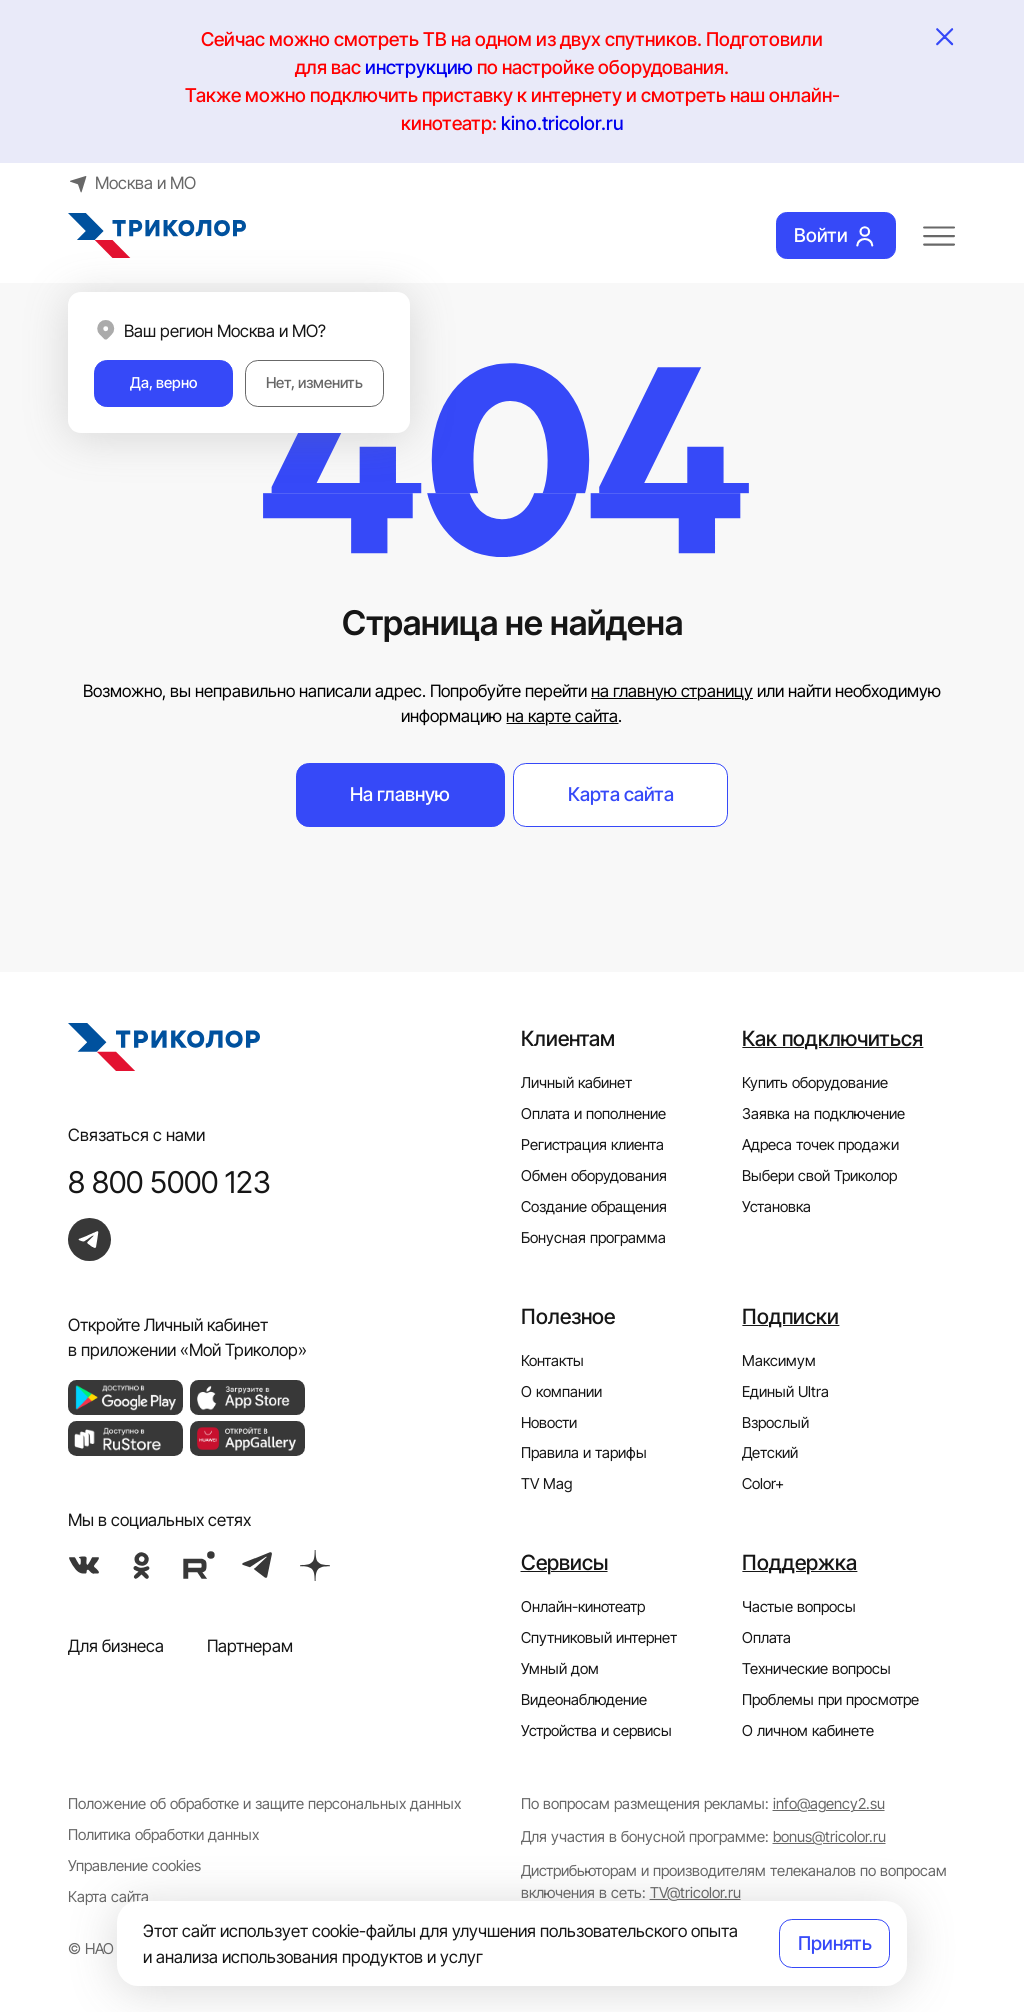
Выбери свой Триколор (819, 1176)
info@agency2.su (829, 1804)
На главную (400, 794)
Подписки (790, 1316)
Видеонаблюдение (584, 1700)
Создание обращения (594, 1207)
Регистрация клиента (592, 1145)
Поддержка (799, 1562)
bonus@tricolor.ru (829, 1837)
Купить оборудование (815, 1083)
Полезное (568, 1316)
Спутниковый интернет (599, 1638)
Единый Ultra (785, 1392)
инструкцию (419, 67)
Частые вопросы (799, 1607)
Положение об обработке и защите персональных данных (264, 1804)
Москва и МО (132, 182)
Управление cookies (134, 1866)
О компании (561, 1392)
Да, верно (163, 383)
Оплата (766, 1638)
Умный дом (560, 1669)
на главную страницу (672, 690)
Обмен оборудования (594, 1176)
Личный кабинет (576, 1083)
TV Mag (546, 1484)
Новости (549, 1423)
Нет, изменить (314, 383)
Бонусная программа (593, 1238)
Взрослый (775, 1423)
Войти (836, 236)
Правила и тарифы (584, 1453)
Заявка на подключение (823, 1114)
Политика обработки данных (163, 1835)
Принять (835, 1943)
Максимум (779, 1361)
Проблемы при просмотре (830, 1700)
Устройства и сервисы (596, 1731)
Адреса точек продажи (820, 1145)
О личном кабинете (808, 1731)
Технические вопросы (816, 1669)
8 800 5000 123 (169, 1182)
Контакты (552, 1361)
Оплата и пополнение (593, 1114)
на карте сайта (562, 715)
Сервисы (564, 1562)
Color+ (763, 1484)
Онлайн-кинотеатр (583, 1607)
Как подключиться (832, 1038)
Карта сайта (621, 794)
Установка (776, 1207)
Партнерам (250, 1645)
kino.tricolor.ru (562, 123)
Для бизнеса (116, 1645)
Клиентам (568, 1038)
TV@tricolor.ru (695, 1893)
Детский (770, 1453)
